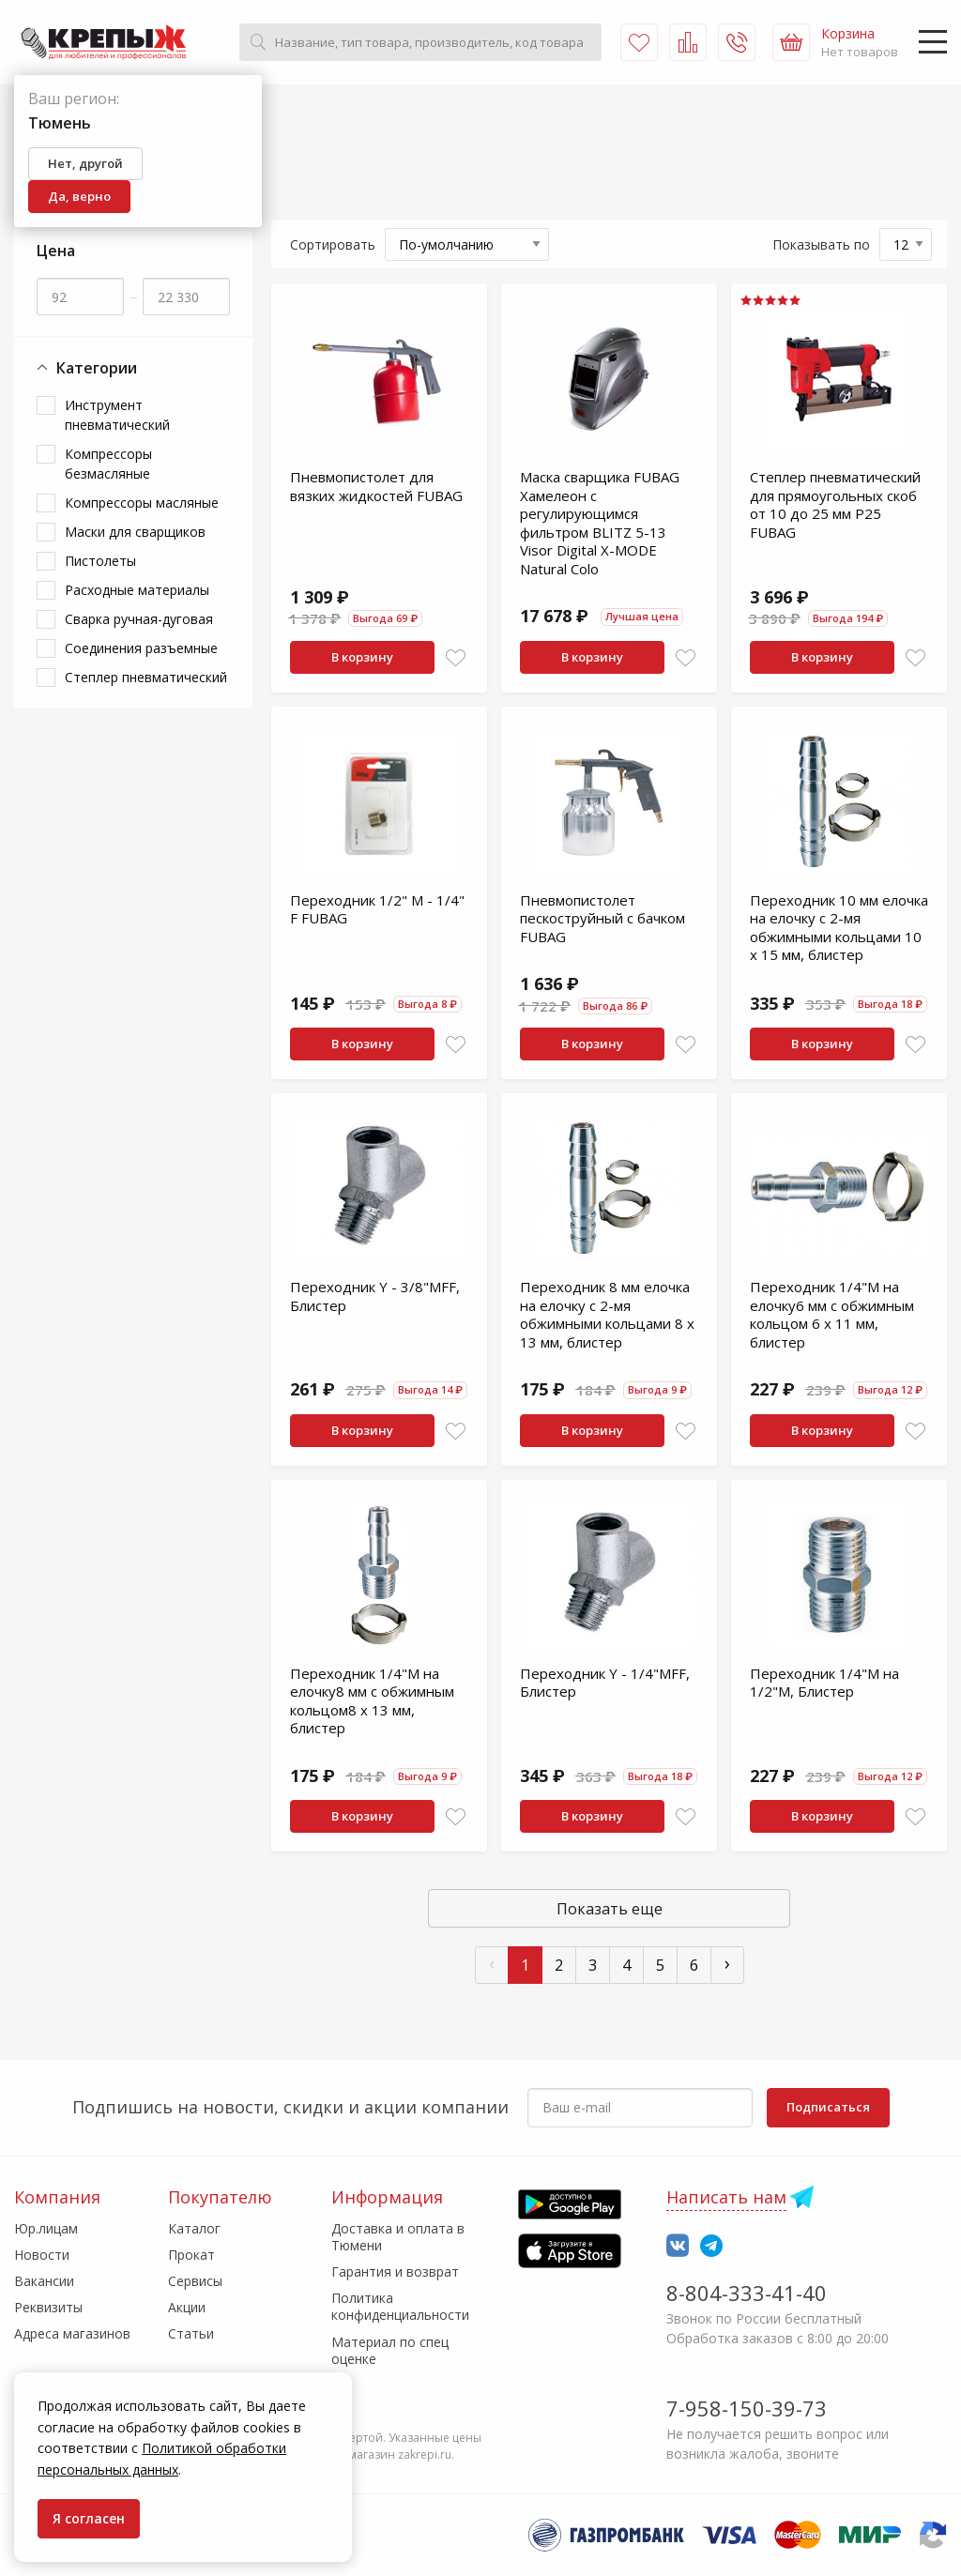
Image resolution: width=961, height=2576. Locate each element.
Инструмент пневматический (117, 415)
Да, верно (79, 196)
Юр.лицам (46, 2228)
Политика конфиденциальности (400, 2306)
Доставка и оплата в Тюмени (398, 2236)
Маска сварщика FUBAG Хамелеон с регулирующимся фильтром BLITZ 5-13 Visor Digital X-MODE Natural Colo (599, 522)
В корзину (362, 656)
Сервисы (195, 2281)
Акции (187, 2307)
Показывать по (821, 244)
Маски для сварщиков (135, 532)
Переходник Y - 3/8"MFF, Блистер (375, 1296)
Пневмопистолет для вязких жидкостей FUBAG (376, 486)
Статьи (191, 2333)
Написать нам (726, 2197)
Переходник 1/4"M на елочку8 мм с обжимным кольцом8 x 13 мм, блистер (372, 1701)
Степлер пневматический (146, 677)
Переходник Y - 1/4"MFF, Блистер (605, 1682)
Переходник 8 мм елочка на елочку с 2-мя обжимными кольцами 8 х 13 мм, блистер (607, 1314)
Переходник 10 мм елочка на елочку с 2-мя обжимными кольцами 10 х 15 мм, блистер (839, 928)
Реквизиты (48, 2307)
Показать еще (610, 1908)
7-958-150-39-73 (746, 2408)
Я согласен (89, 2518)
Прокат (191, 2255)
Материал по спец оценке (390, 2350)
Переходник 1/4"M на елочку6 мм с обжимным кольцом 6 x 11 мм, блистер (832, 1314)
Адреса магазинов (72, 2333)
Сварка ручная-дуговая (139, 619)
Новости (41, 2255)
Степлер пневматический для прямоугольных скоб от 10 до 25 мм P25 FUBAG (835, 504)
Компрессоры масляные (142, 502)
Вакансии (44, 2281)
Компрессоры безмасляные (108, 463)
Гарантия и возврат (395, 2271)
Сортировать (332, 244)
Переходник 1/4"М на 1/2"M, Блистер (824, 1682)
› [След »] (727, 1962)
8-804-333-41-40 (746, 2293)
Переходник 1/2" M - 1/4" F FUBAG (377, 909)
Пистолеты (100, 561)
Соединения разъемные (141, 648)
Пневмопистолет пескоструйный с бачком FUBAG (602, 918)
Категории (87, 368)
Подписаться (828, 2106)
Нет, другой (85, 163)
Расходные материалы (137, 590)
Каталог (194, 2228)
